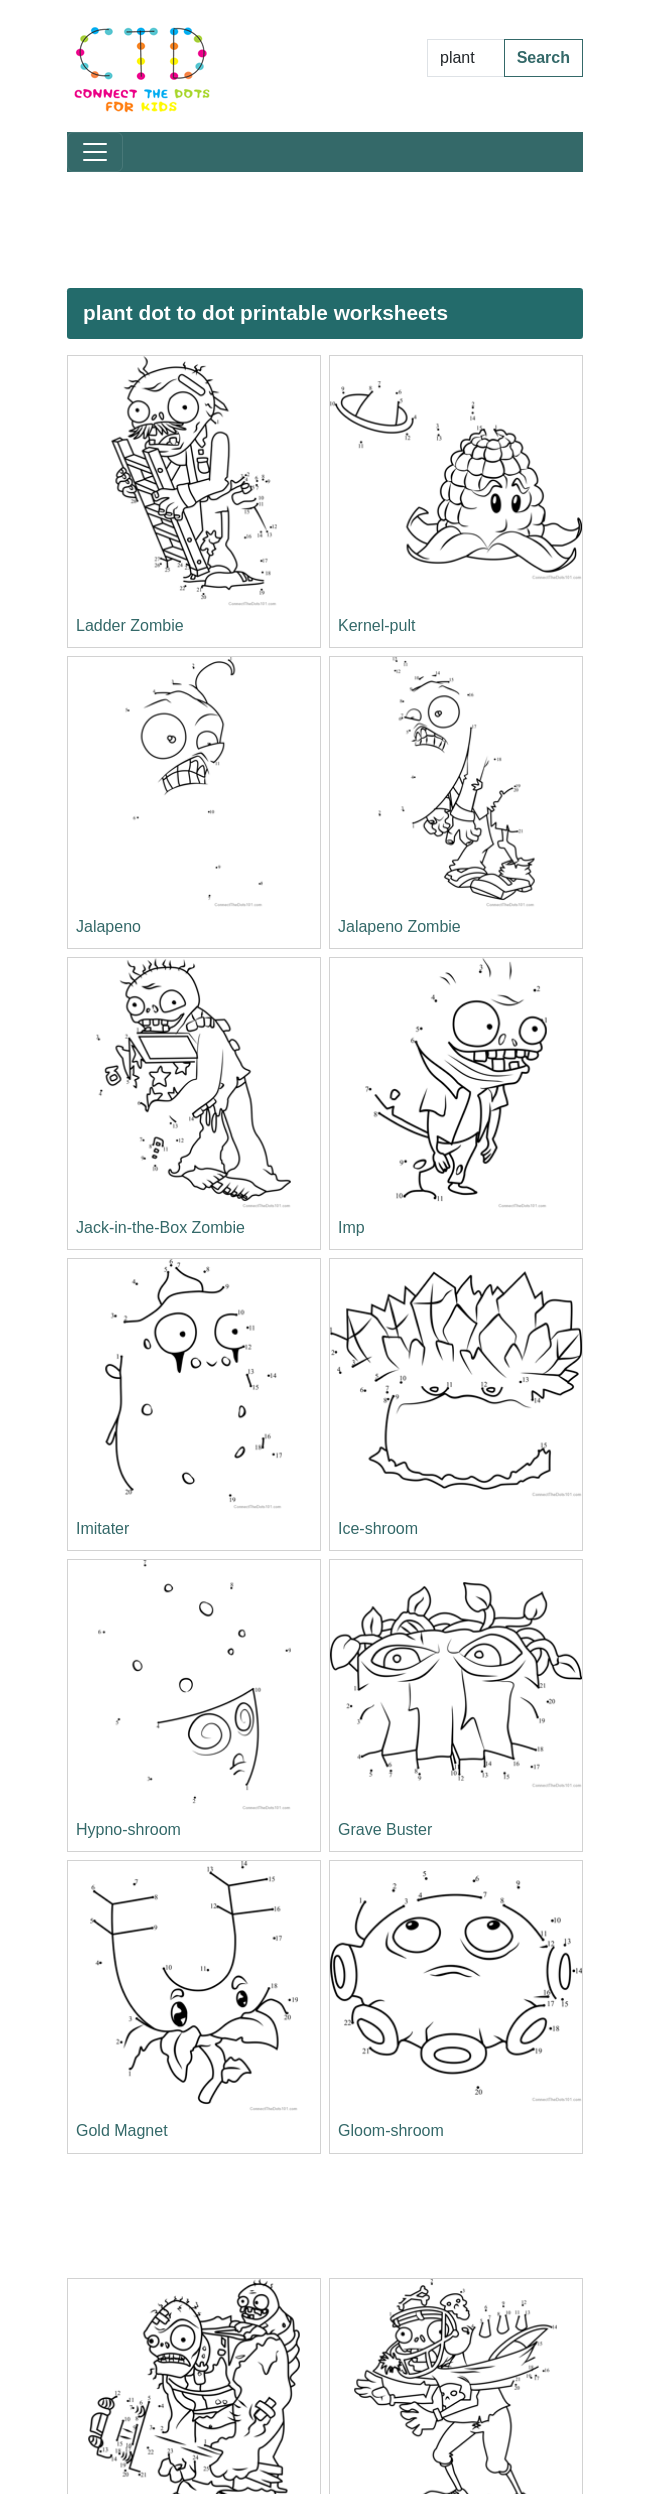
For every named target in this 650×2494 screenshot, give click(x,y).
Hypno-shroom (128, 1829)
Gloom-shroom (391, 2130)
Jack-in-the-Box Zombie (160, 1227)
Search (543, 57)
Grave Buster (385, 1829)
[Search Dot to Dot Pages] (466, 58)
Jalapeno (108, 926)
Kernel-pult (376, 625)
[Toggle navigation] (95, 152)
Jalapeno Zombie (399, 926)
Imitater (102, 1528)
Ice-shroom (378, 1528)
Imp (351, 1227)
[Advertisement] (325, 230)
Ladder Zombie (130, 625)
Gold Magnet (122, 2130)
